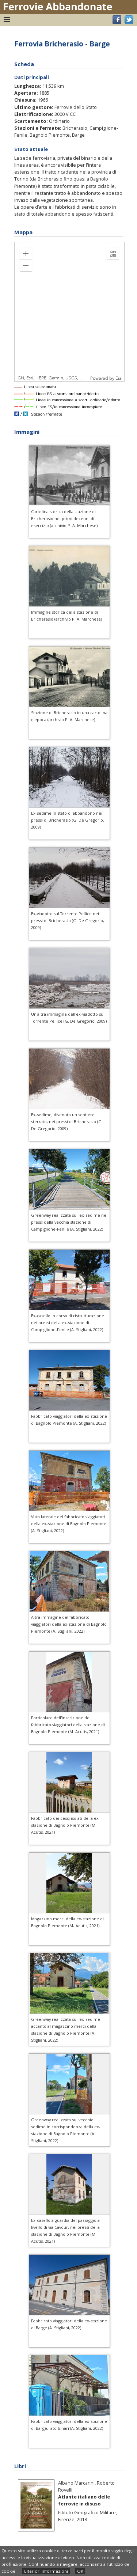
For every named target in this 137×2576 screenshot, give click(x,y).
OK (80, 2571)
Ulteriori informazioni (46, 2571)
